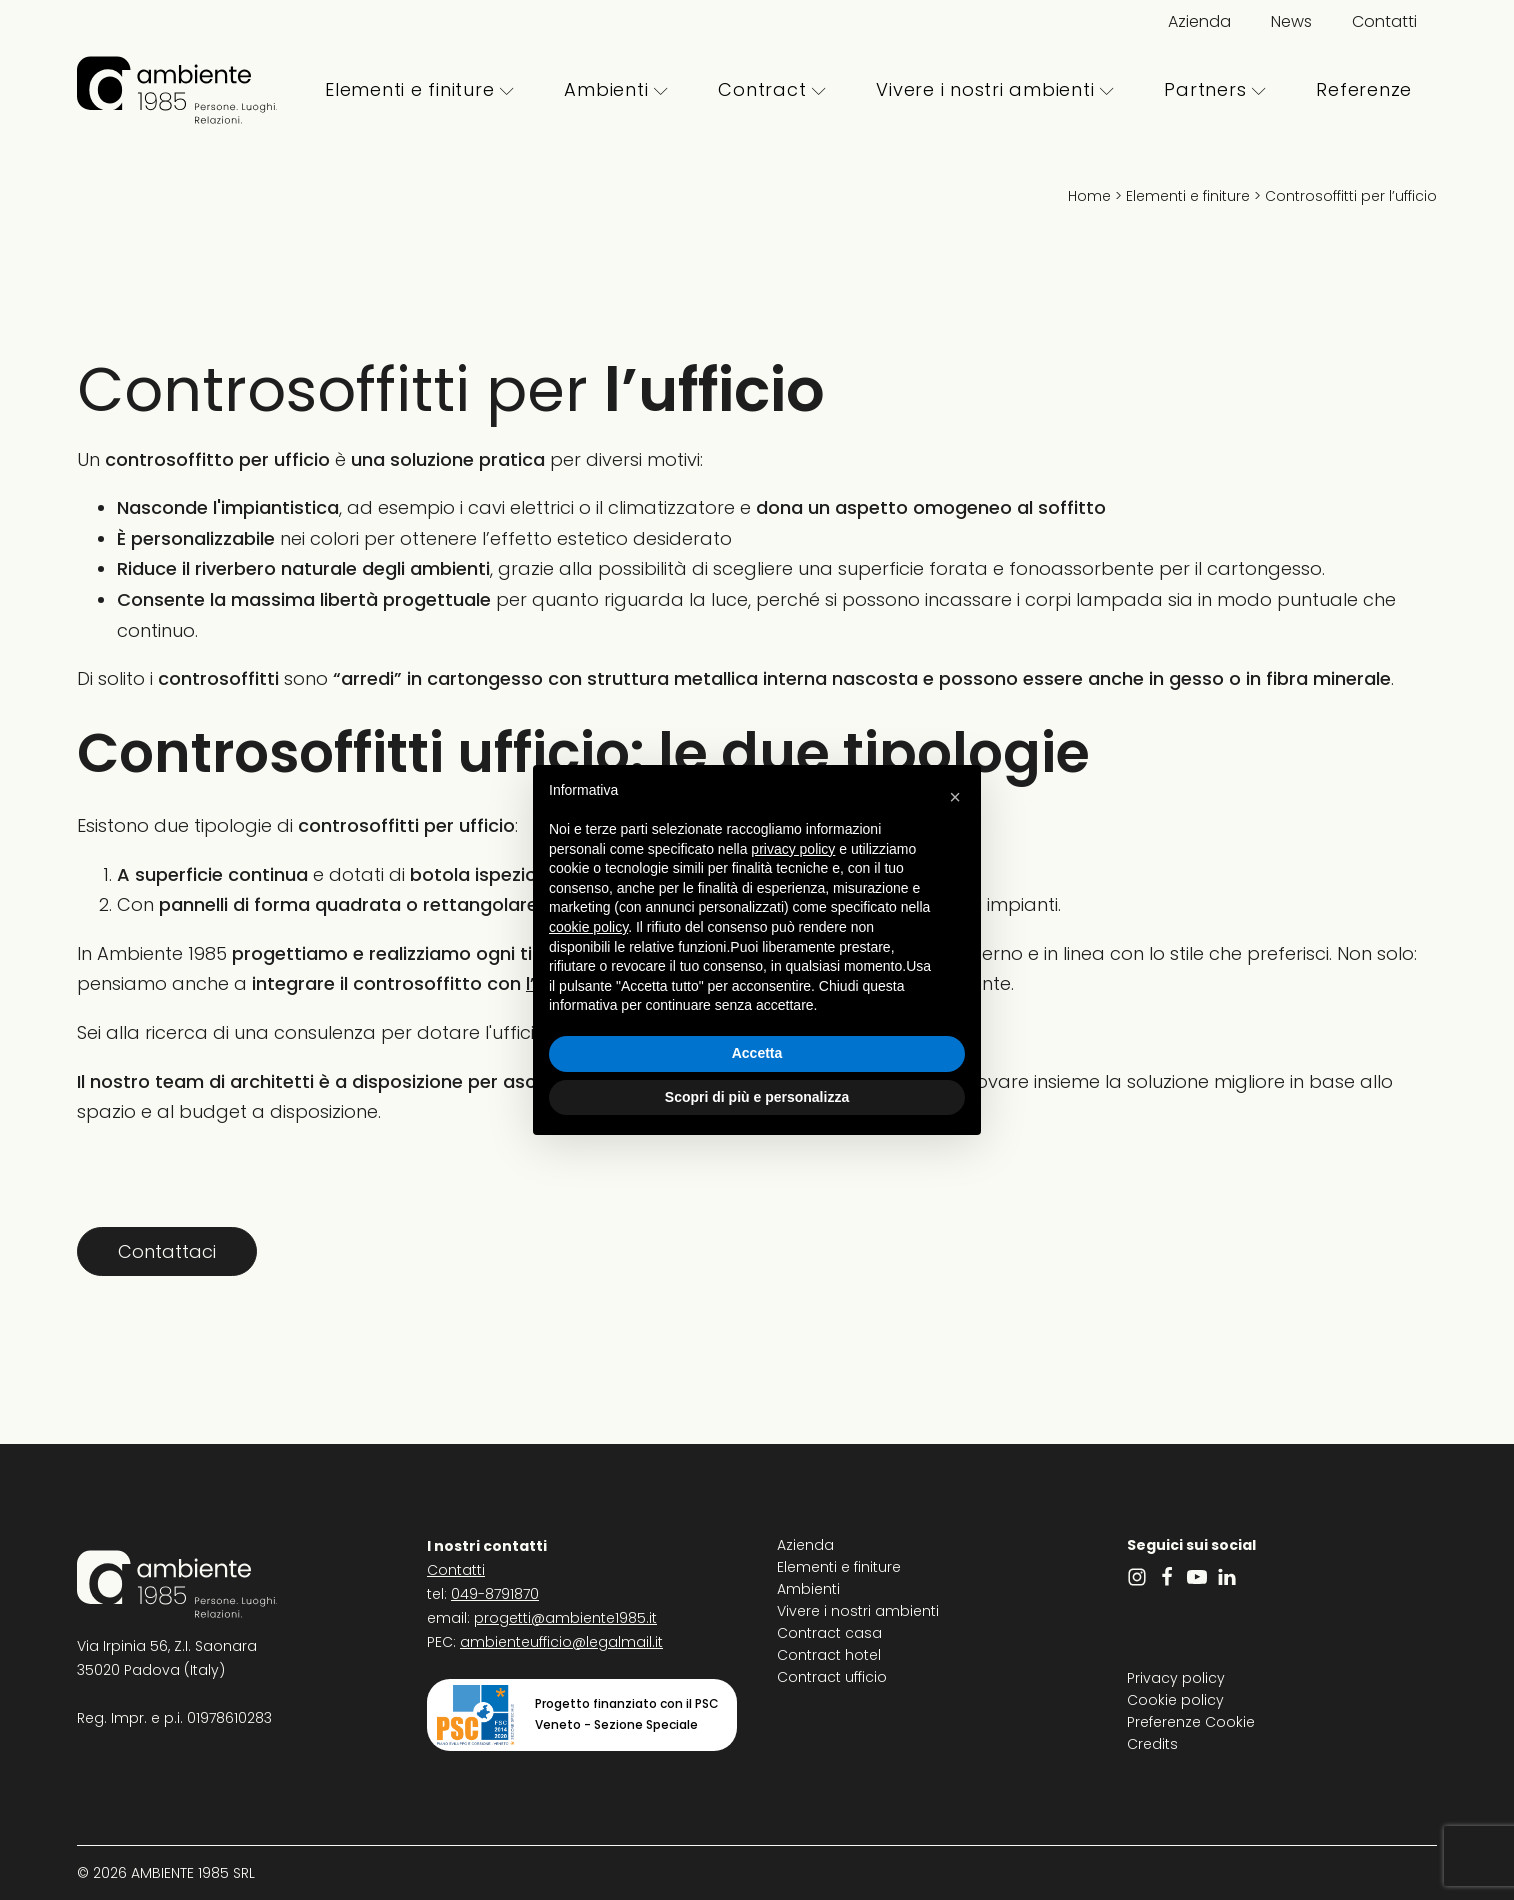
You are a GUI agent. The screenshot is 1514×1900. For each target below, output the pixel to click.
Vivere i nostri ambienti (995, 89)
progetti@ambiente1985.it (565, 1618)
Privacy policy (1176, 1678)
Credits (1152, 1744)
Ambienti (616, 89)
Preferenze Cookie (1191, 1722)
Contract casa (829, 1633)
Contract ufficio (832, 1677)
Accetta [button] (757, 1053)
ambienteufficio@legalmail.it (561, 1642)
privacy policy (793, 849)
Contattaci (167, 1251)
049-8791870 (495, 1594)
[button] (955, 797)
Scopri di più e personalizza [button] (757, 1097)
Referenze (1364, 89)
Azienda (1199, 21)
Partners (1215, 89)
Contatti (1384, 21)
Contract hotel (829, 1655)
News (1291, 21)
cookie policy (588, 927)
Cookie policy (1175, 1700)
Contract (772, 89)
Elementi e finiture (419, 89)
